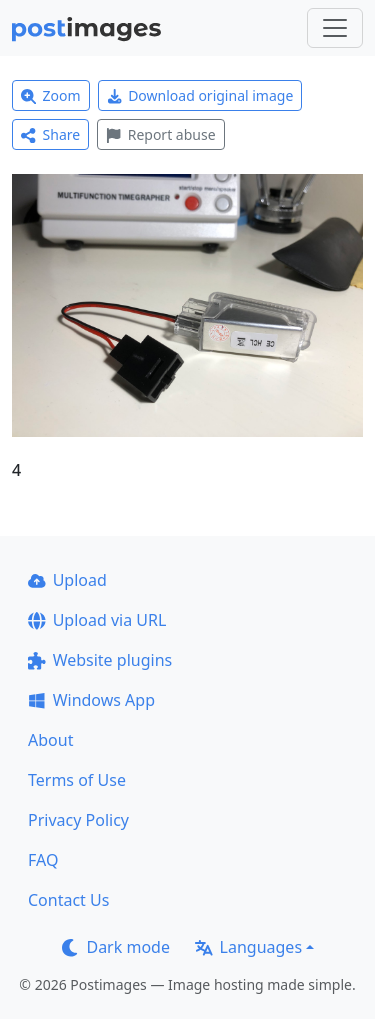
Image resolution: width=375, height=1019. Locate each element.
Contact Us (68, 900)
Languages (248, 947)
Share (50, 134)
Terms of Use (77, 780)
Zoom (51, 95)
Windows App (91, 700)
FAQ (43, 860)
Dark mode (116, 947)
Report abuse (160, 134)
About (50, 740)
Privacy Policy (78, 820)
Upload (67, 580)
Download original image (200, 95)
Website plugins (100, 660)
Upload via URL (97, 620)
